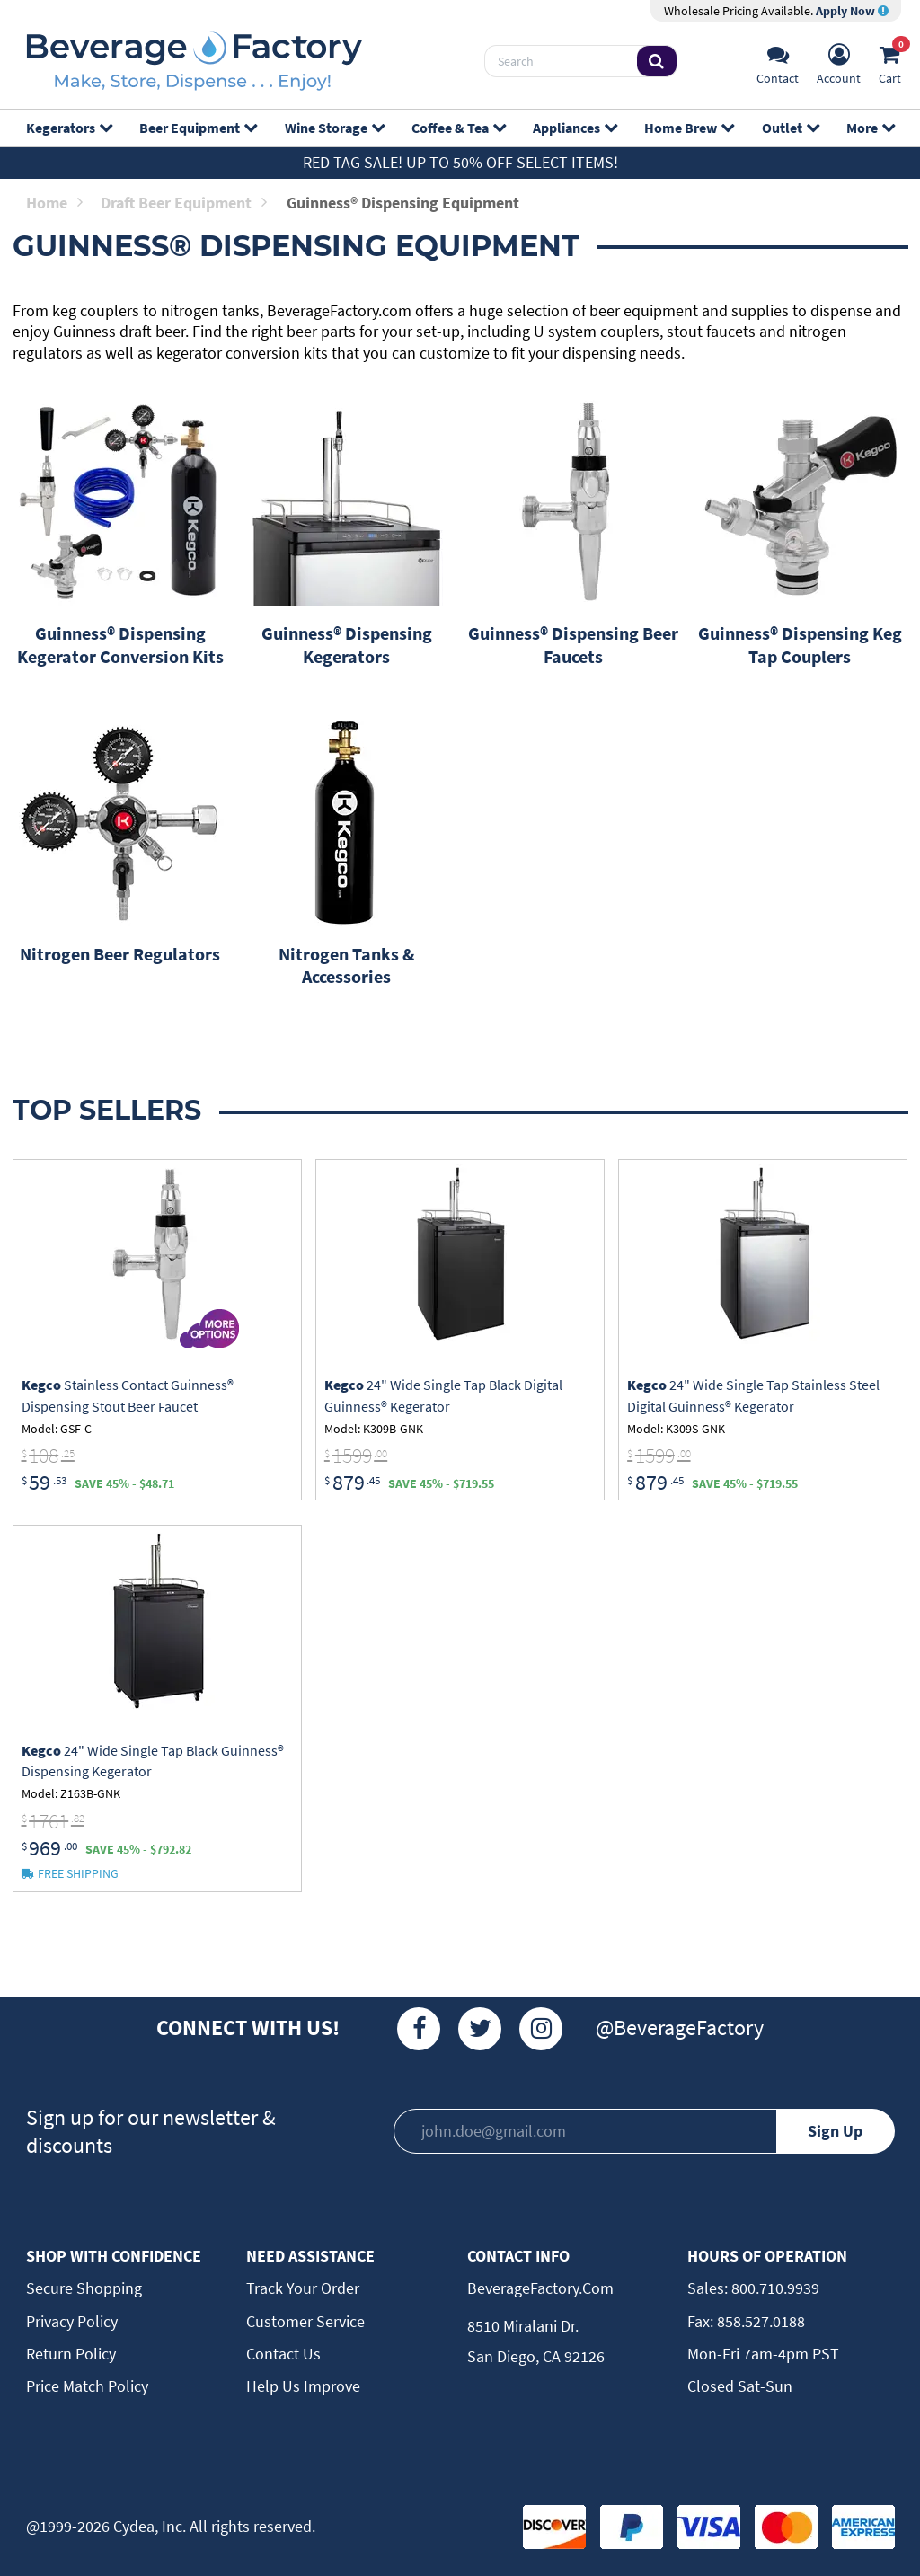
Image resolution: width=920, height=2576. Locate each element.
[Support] (777, 61)
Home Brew (688, 128)
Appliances (574, 128)
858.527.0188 (759, 2321)
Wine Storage (334, 128)
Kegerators (68, 128)
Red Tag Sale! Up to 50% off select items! (460, 162)
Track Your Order (302, 2288)
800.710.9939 (773, 2288)
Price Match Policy (87, 2386)
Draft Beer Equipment (184, 202)
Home (54, 202)
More (870, 128)
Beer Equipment (197, 128)
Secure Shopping (84, 2288)
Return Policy (71, 2353)
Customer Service (305, 2321)
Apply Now (852, 11)
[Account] (839, 61)
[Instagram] (540, 2028)
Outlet (790, 128)
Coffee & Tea (458, 128)
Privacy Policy (72, 2321)
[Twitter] (479, 2028)
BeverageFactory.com (540, 2288)
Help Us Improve (303, 2386)
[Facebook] (418, 2028)
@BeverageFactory (680, 2027)
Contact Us (283, 2353)
